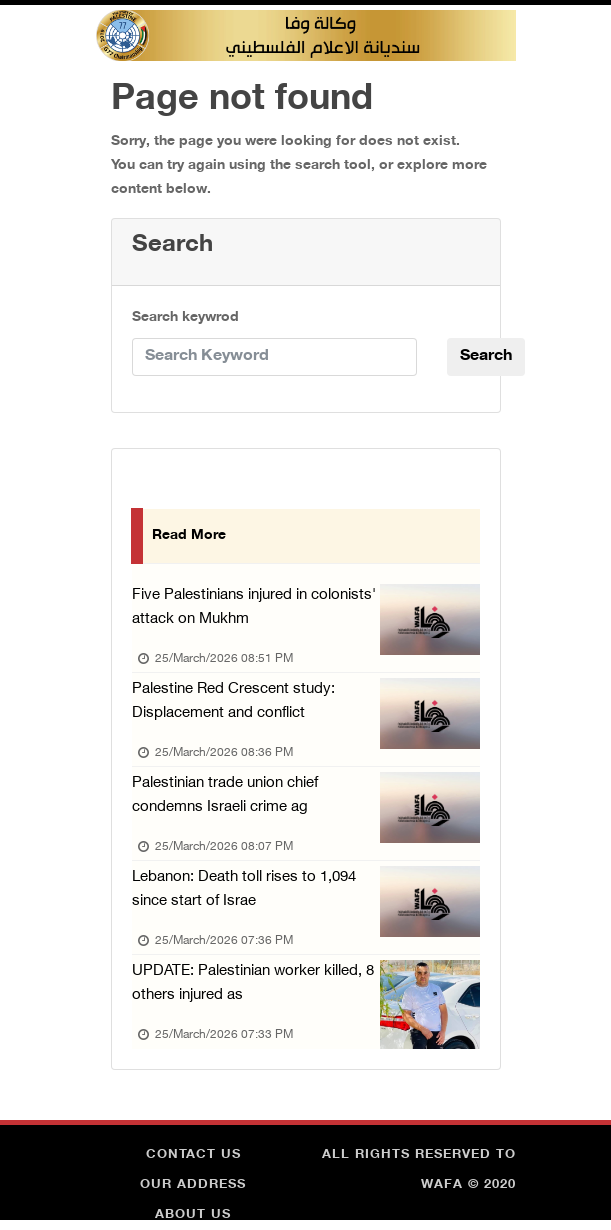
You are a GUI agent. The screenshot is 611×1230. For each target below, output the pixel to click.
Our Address (193, 1185)
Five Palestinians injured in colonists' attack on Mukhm (254, 607)
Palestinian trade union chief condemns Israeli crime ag (225, 795)
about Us (193, 1215)
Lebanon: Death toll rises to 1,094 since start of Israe (244, 889)
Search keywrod (185, 317)
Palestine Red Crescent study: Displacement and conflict (233, 701)
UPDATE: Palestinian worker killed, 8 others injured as (253, 983)
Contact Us (193, 1155)
